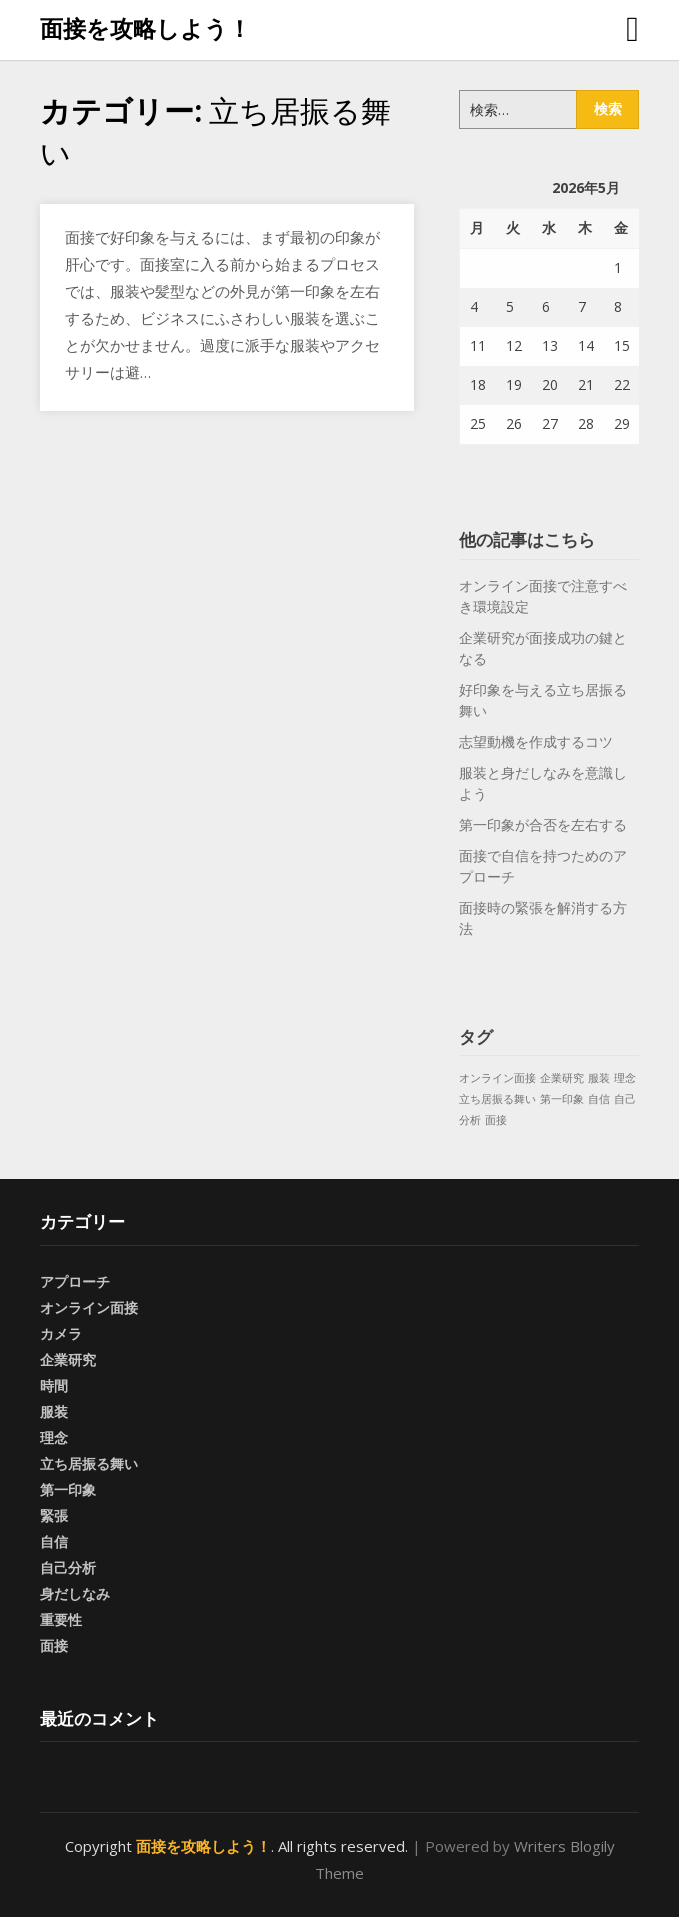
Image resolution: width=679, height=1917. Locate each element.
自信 (54, 1541)
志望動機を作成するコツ (536, 741)
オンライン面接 (89, 1307)
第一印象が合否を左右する (543, 824)
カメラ (61, 1333)
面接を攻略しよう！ (145, 28)
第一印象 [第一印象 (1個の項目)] (562, 1099)
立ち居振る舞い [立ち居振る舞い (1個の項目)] (497, 1099)
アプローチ (75, 1281)
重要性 (61, 1619)
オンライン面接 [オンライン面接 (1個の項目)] (497, 1078)
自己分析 (68, 1567)
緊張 (54, 1515)
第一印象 (68, 1489)
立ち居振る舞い (89, 1463)
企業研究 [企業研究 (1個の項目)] (562, 1078)
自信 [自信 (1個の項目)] (599, 1099)
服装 (54, 1411)
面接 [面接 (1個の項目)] (496, 1120)
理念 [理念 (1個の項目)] (625, 1078)
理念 (54, 1437)
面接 (54, 1645)
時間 (54, 1385)
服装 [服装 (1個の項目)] (599, 1078)
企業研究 (68, 1359)
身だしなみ (75, 1593)
